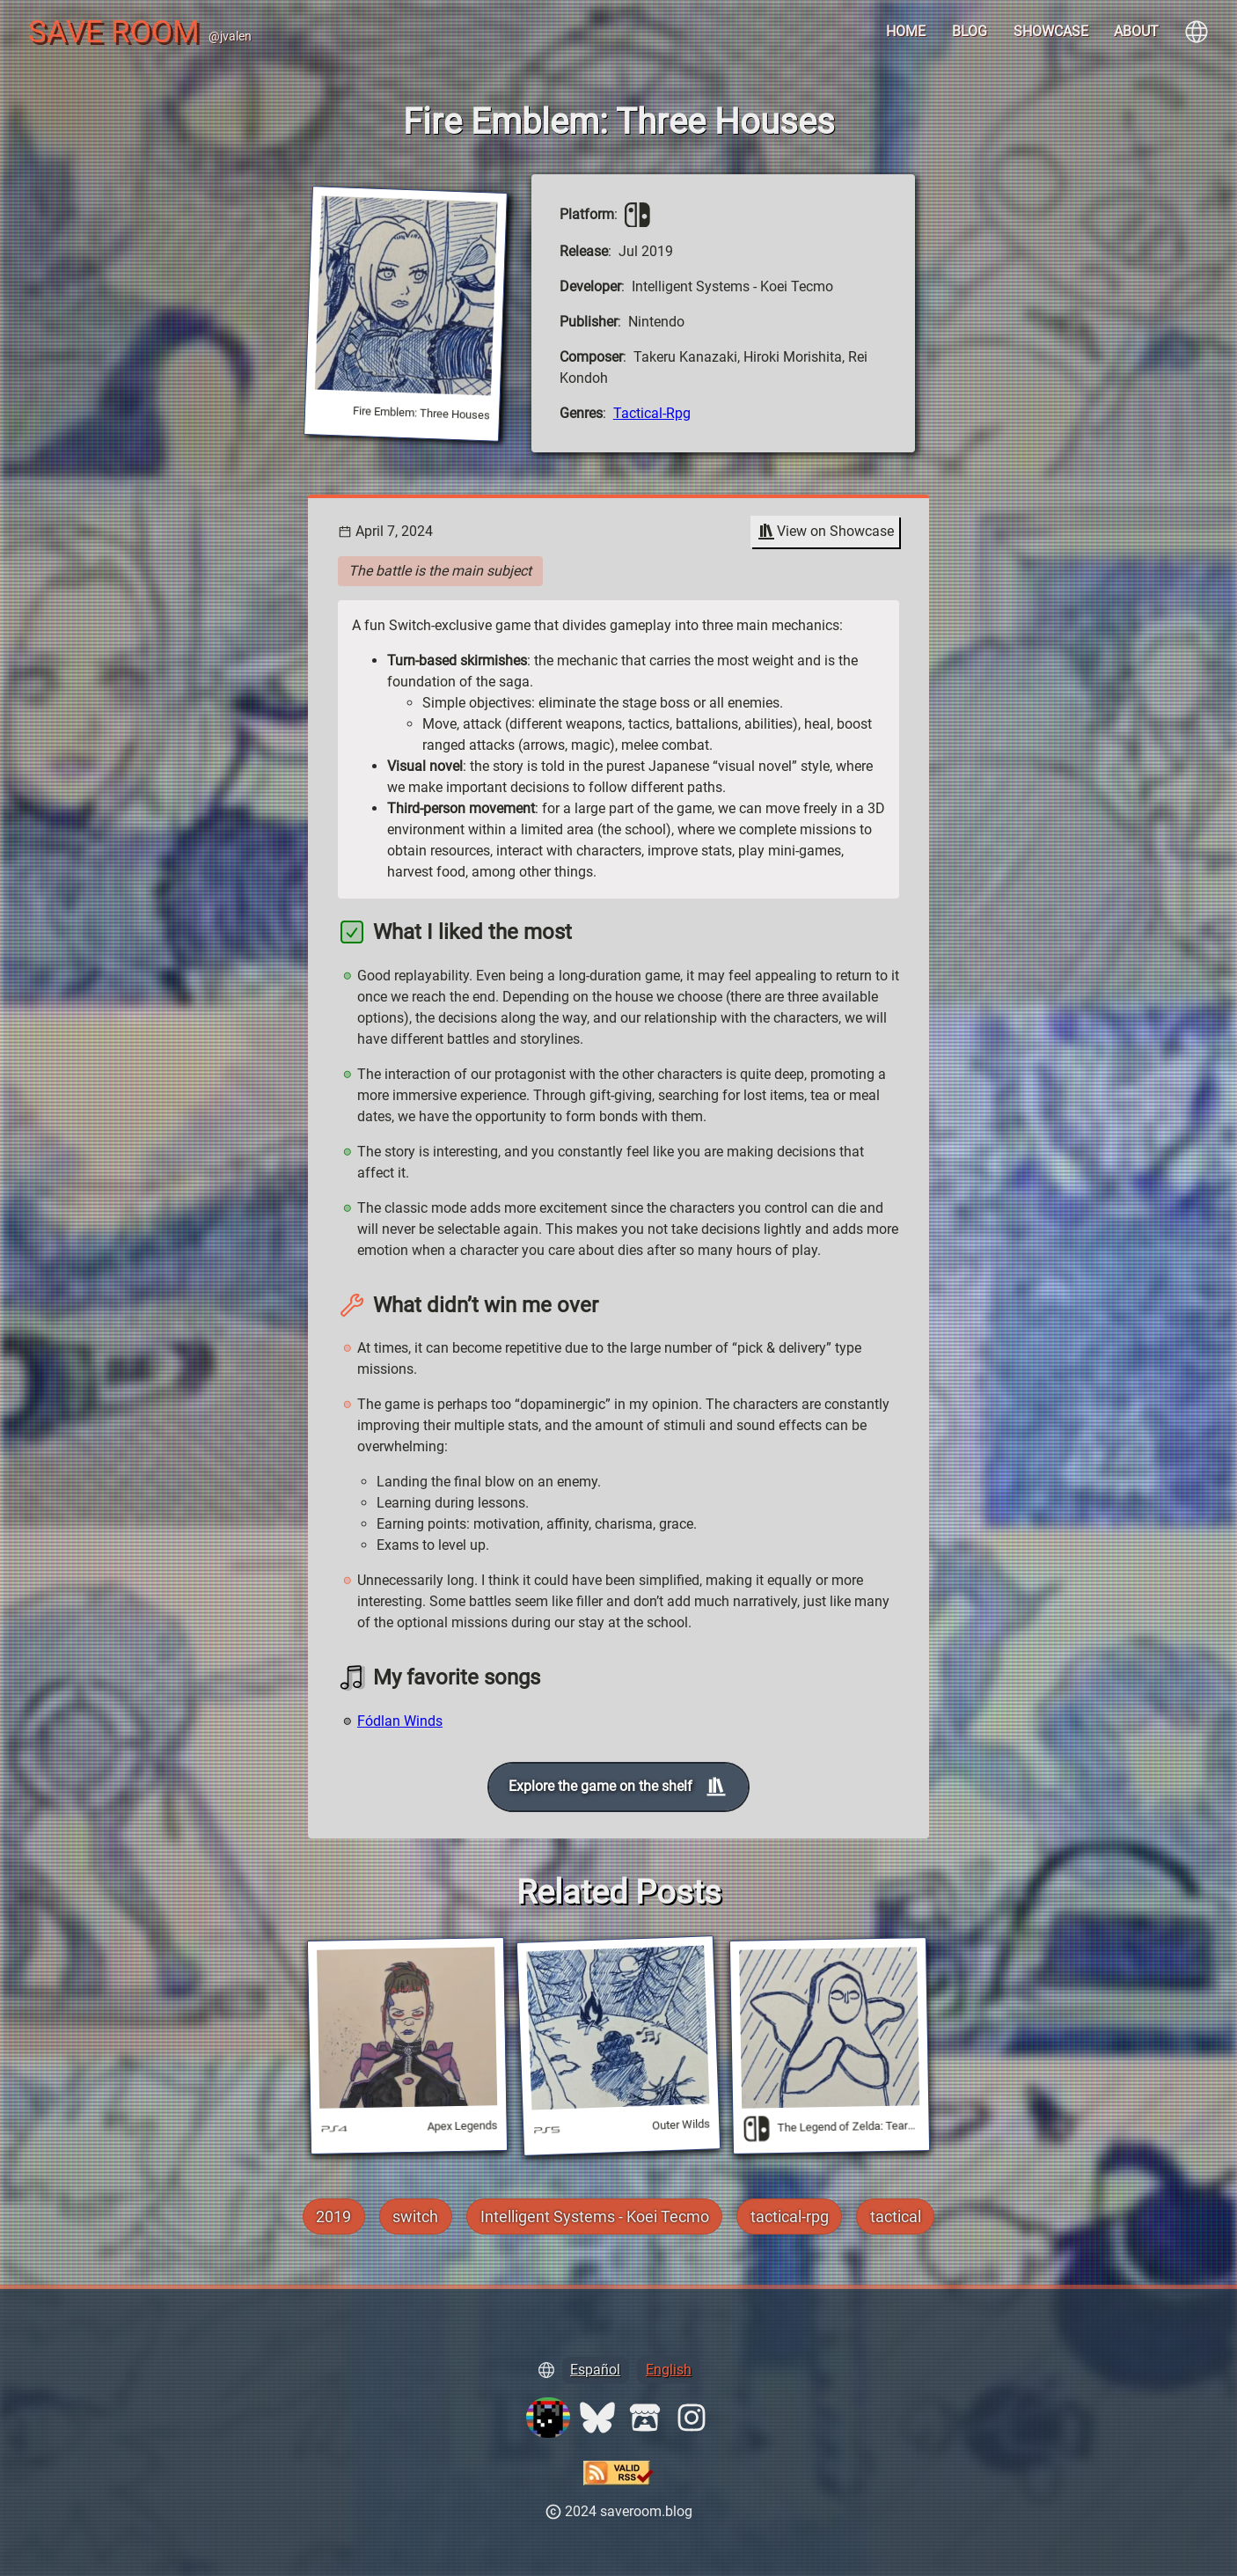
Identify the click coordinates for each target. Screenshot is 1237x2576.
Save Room (114, 31)
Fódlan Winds (400, 1721)
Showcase (1051, 31)
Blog (969, 31)
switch (415, 2216)
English (669, 2369)
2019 (333, 2216)
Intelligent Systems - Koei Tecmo (594, 2216)
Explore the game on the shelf (618, 1786)
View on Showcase (825, 531)
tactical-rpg (652, 413)
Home (906, 31)
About (1136, 31)
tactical (895, 2216)
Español (595, 2369)
